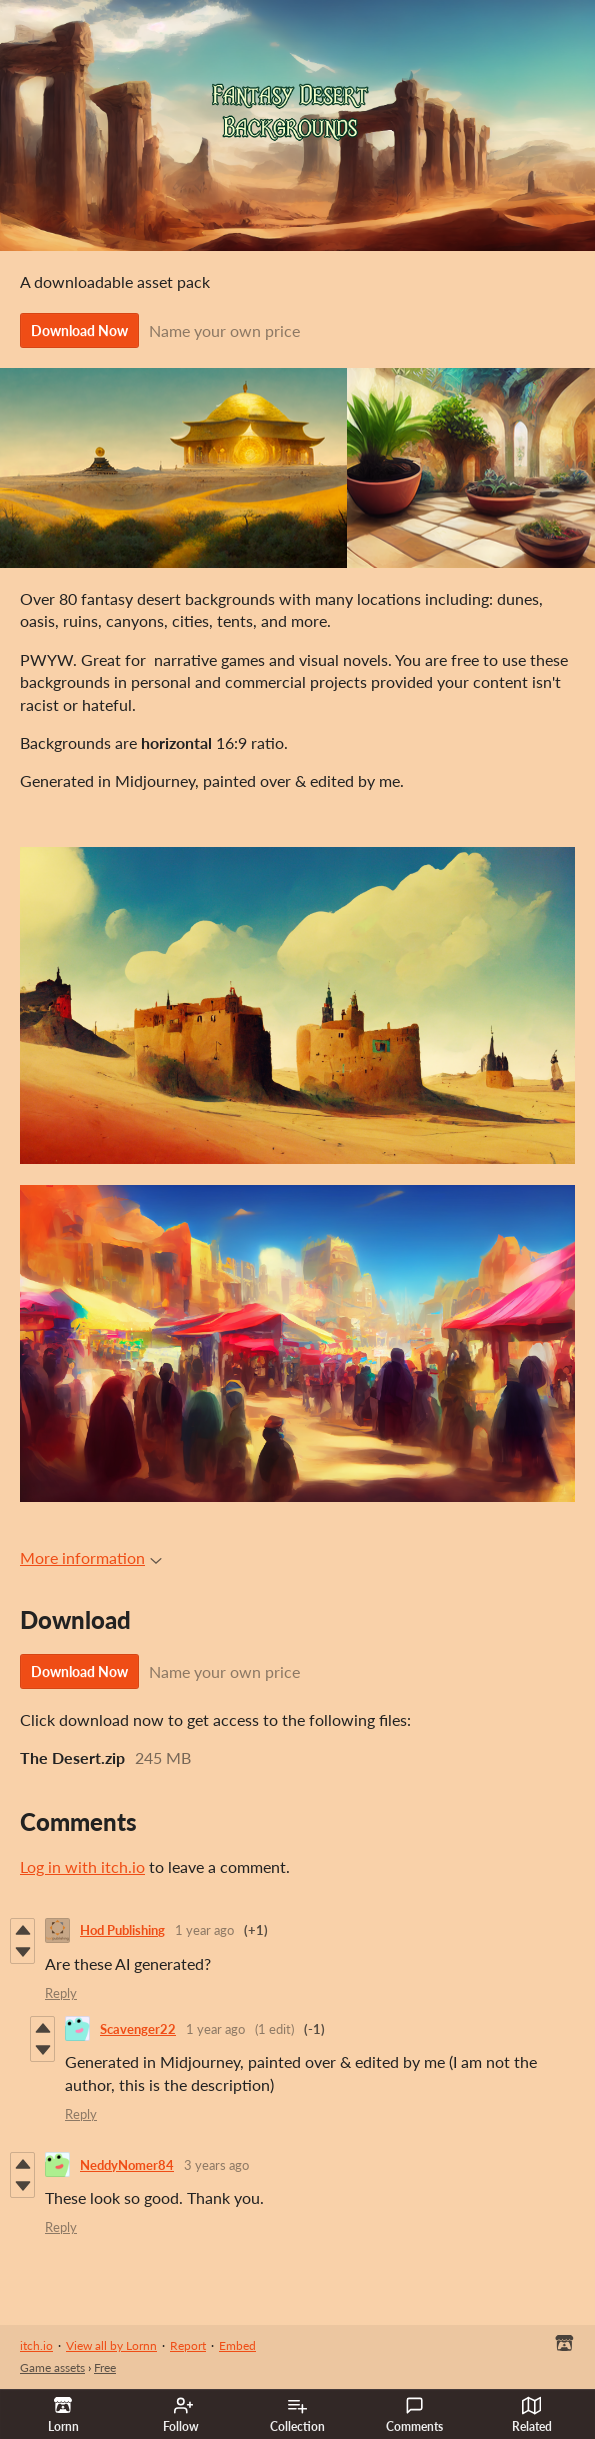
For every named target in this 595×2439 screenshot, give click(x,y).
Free (105, 2367)
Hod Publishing (122, 1930)
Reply (61, 1993)
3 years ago (216, 2165)
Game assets (52, 2367)
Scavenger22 (138, 2029)
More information (91, 1557)
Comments (414, 2415)
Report (188, 2345)
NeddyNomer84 (127, 2165)
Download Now (79, 330)
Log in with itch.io (82, 1866)
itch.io (36, 2345)
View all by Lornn (111, 2345)
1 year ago (204, 1930)
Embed (237, 2345)
